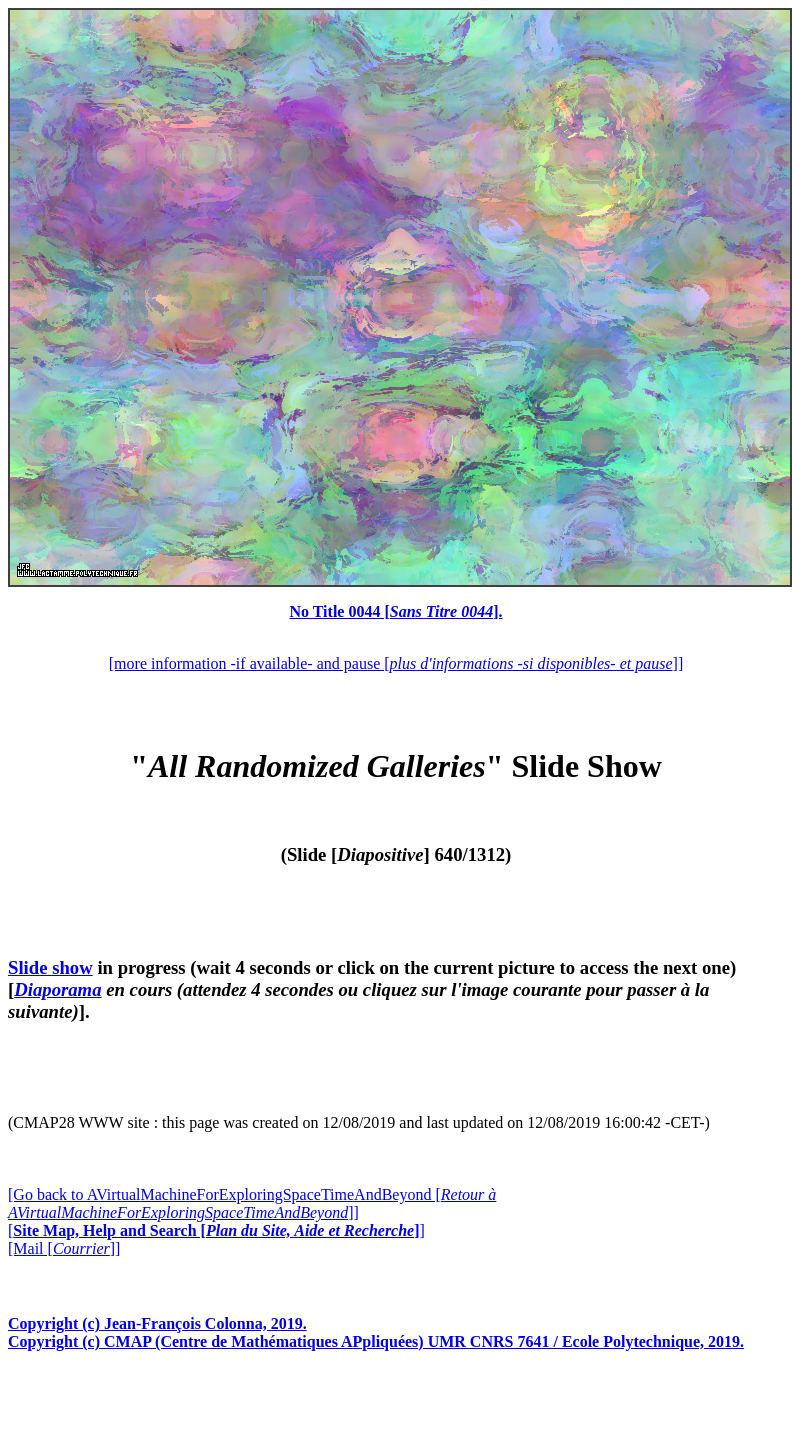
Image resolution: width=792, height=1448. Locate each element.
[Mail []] (64, 1248)
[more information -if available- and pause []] (396, 663)
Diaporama (57, 989)
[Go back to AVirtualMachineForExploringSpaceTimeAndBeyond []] (252, 1203)
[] (216, 1230)
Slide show (50, 967)
